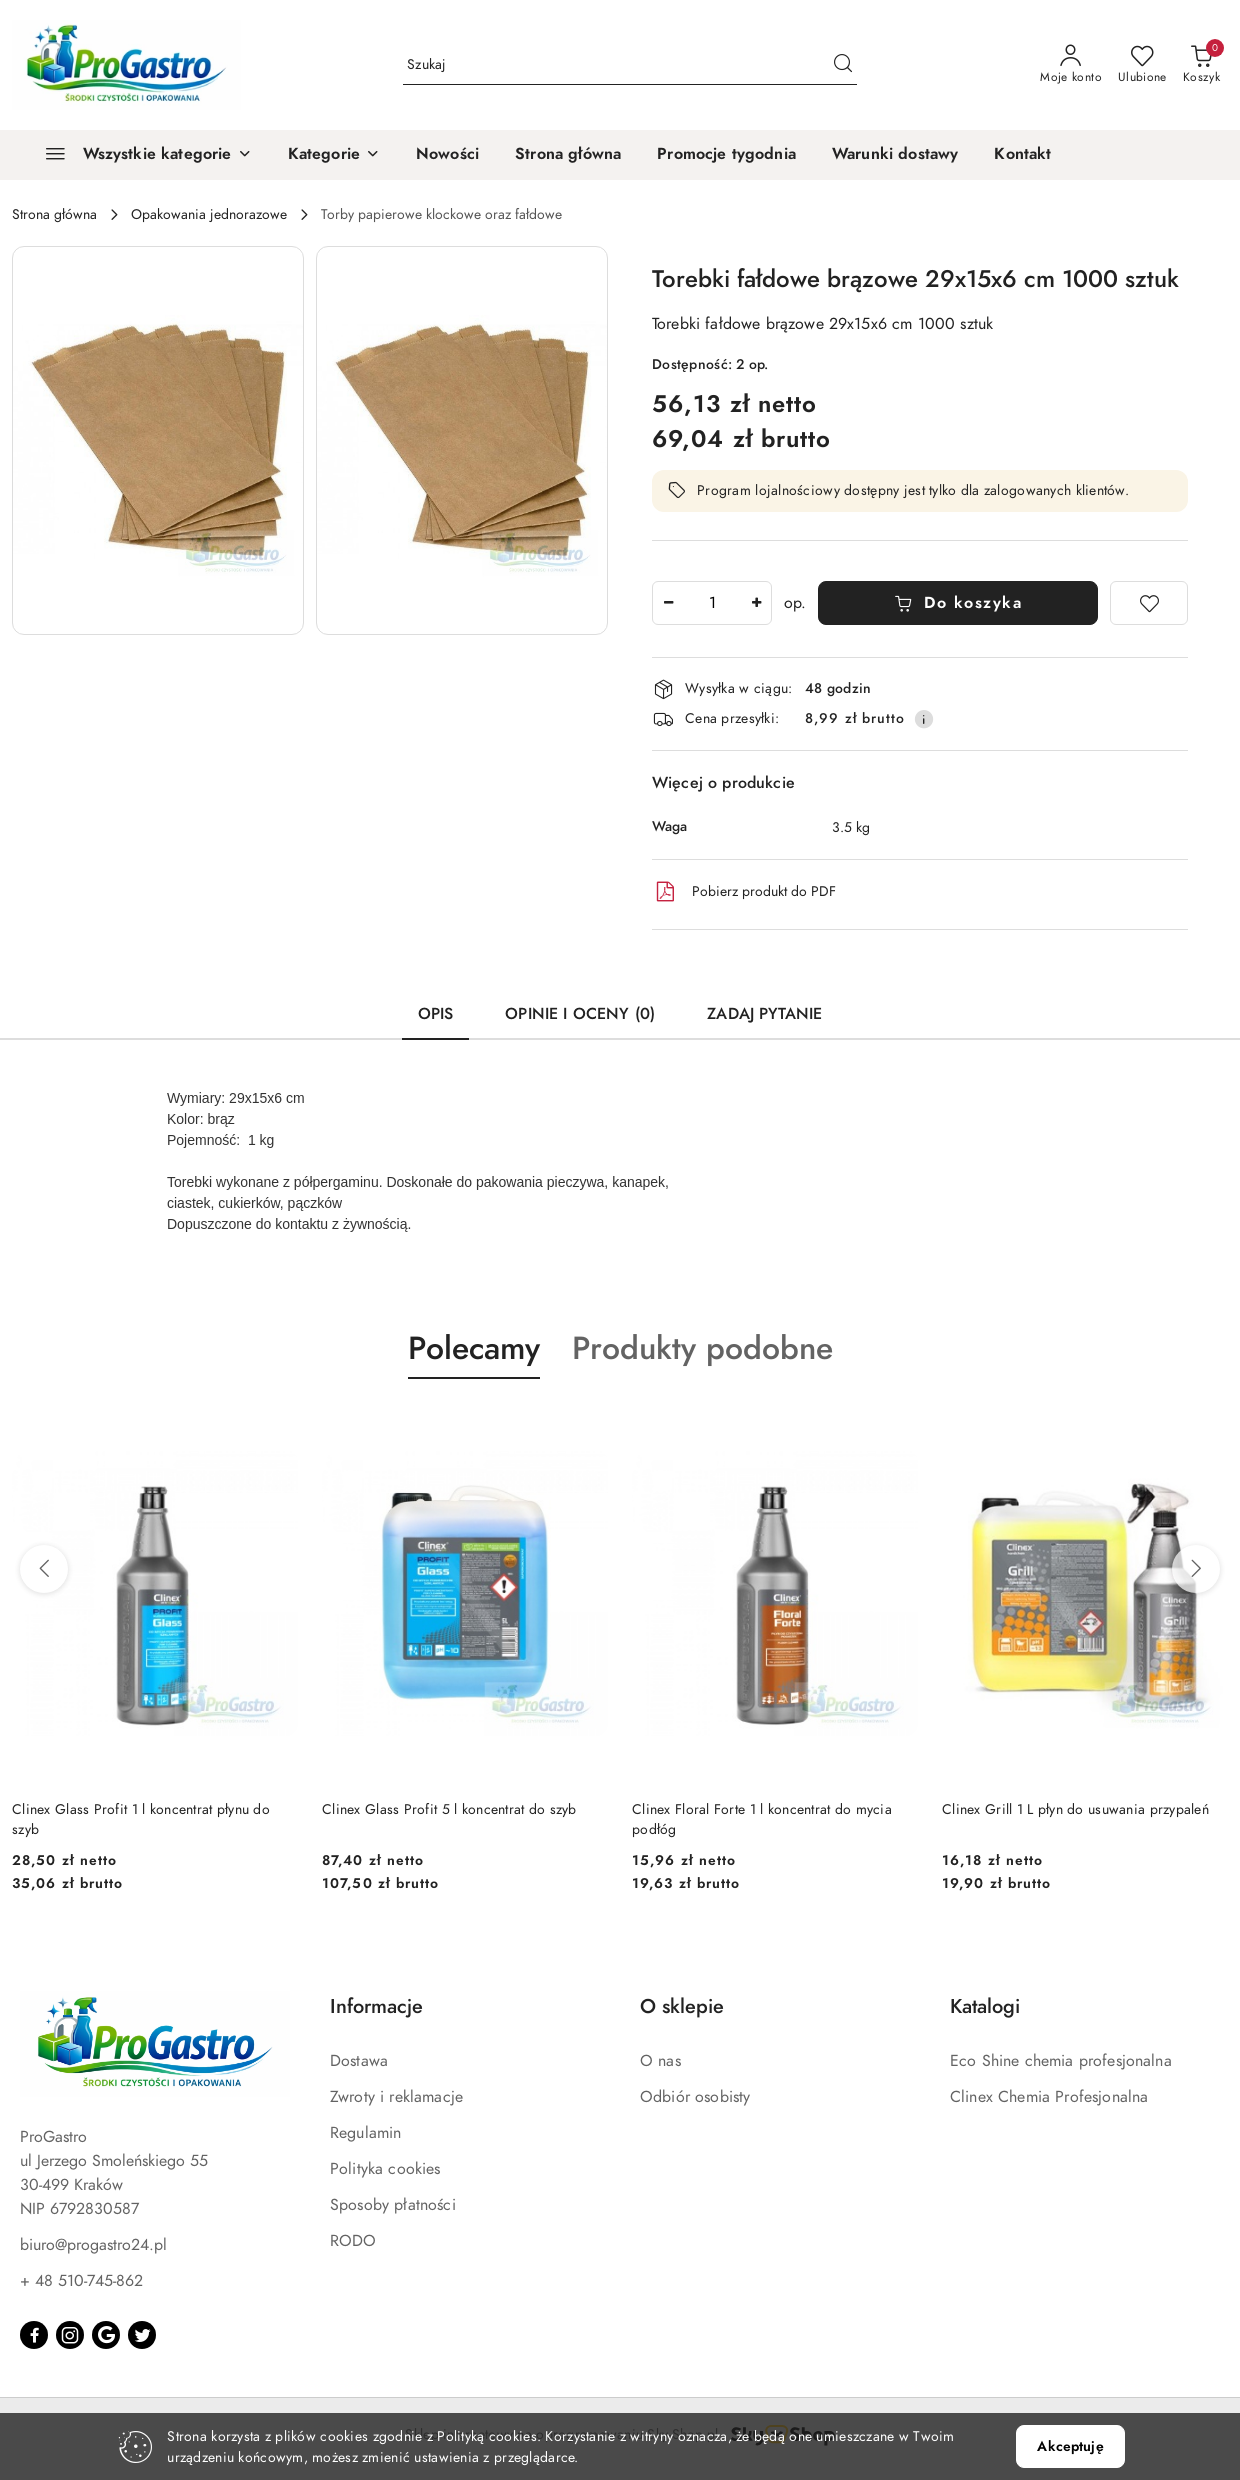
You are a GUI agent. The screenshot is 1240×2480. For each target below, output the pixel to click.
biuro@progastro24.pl (93, 2245)
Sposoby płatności (393, 2205)
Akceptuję (1070, 2446)
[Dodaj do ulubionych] (1149, 603)
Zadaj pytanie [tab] (764, 1014)
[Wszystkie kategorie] (140, 155)
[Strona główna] (568, 155)
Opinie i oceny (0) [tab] (580, 1014)
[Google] (106, 2335)
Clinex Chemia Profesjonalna (1049, 2097)
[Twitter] (142, 2335)
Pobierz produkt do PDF (744, 892)
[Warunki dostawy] (895, 155)
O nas (660, 2061)
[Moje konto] (1071, 65)
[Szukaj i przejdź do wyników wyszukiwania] (843, 65)
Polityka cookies (385, 2169)
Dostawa (359, 2061)
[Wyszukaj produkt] (630, 64)
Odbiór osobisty (695, 2097)
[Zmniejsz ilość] (668, 603)
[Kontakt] (1022, 155)
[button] (334, 155)
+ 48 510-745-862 (81, 2281)
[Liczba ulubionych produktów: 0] (1142, 65)
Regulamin (365, 2133)
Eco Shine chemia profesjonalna (1061, 2061)
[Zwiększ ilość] (756, 603)
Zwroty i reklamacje (396, 2097)
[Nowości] (447, 155)
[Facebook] (34, 2335)
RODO (353, 2241)
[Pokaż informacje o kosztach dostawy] (924, 719)
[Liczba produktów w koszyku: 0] (1201, 65)
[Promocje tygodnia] (726, 155)
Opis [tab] (436, 1014)
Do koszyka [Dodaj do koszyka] (958, 603)
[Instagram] (70, 2335)
